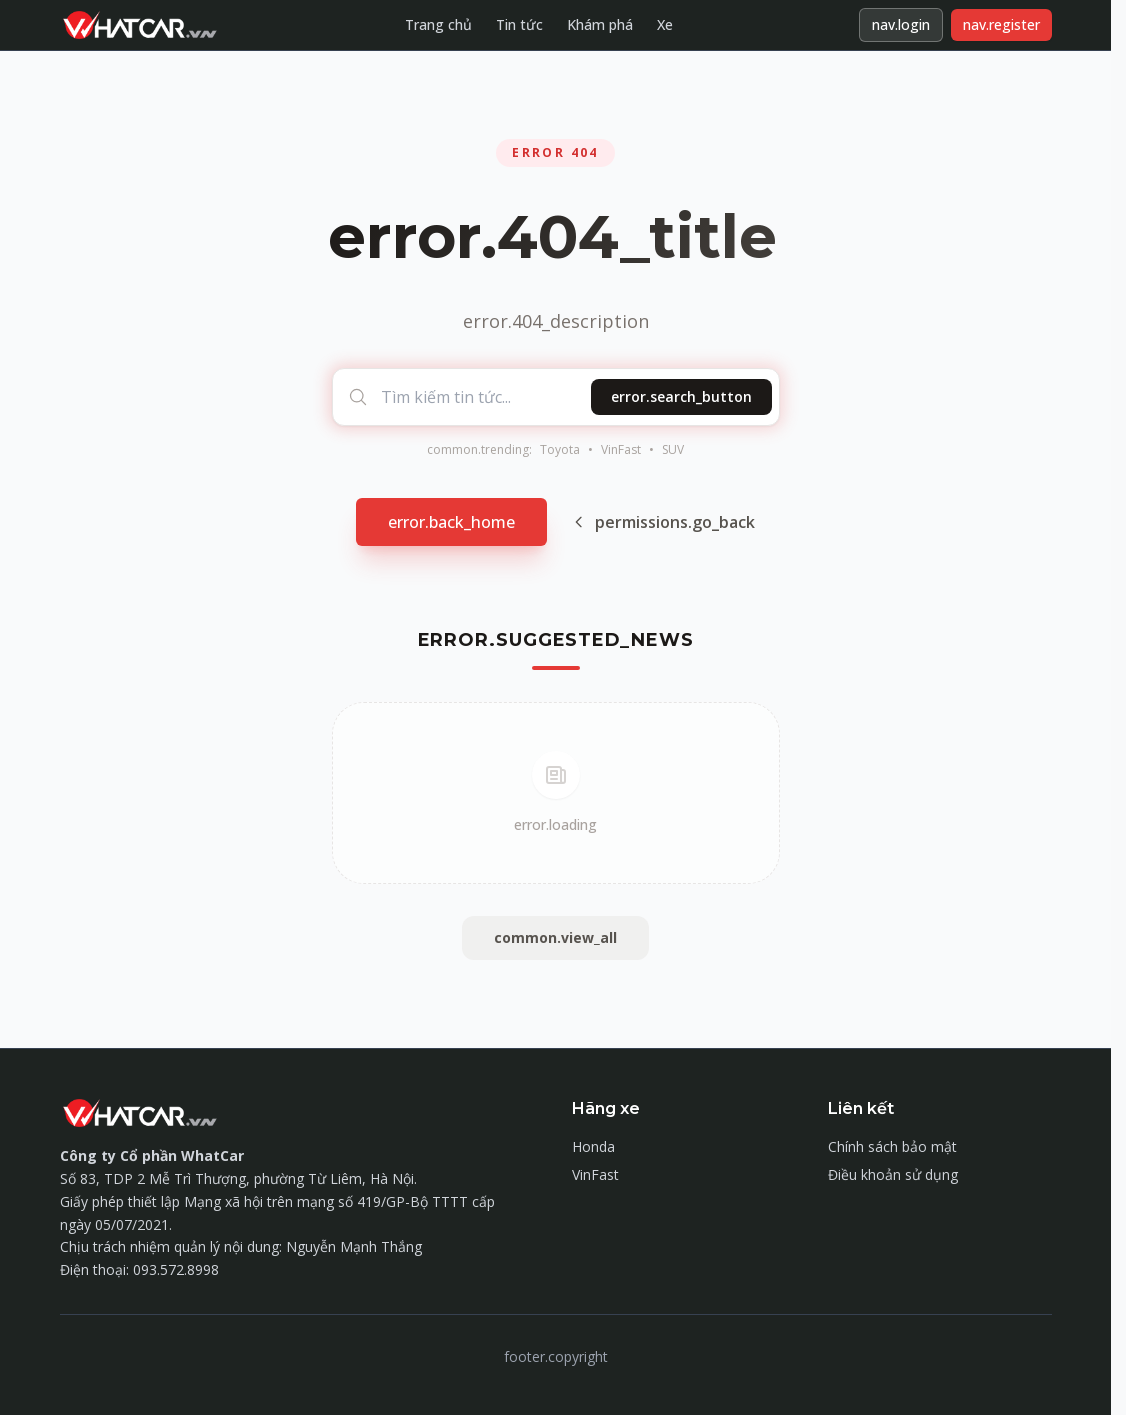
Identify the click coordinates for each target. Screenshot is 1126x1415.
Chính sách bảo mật (892, 1146)
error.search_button (681, 396)
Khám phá (600, 24)
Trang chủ (438, 24)
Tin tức (519, 24)
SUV (673, 450)
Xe (665, 24)
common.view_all (555, 937)
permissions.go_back (663, 522)
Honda (593, 1146)
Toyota (560, 450)
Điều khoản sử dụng (893, 1174)
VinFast (621, 450)
